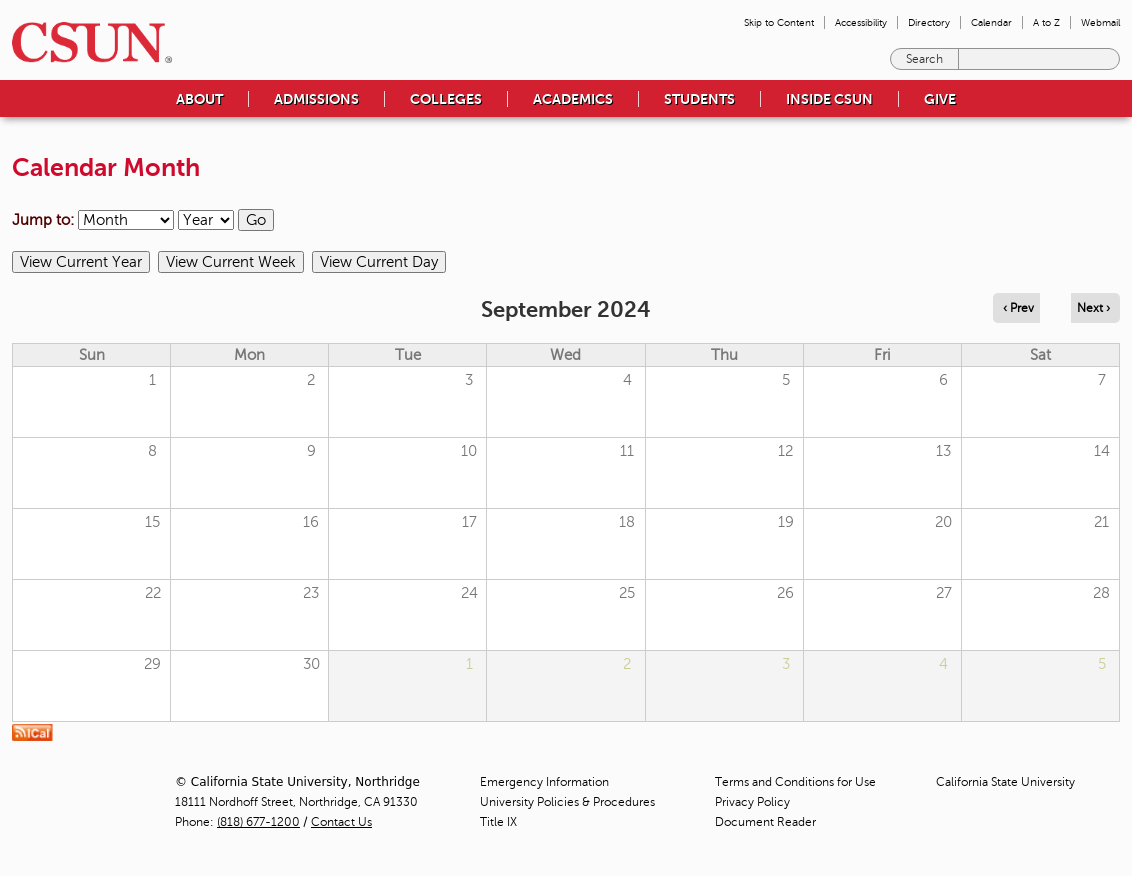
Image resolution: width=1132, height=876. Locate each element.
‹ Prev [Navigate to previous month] (1018, 308)
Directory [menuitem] (929, 22)
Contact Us (341, 822)
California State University (1005, 782)
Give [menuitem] (940, 99)
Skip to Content (779, 22)
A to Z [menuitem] (1046, 22)
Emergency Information (544, 782)
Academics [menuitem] (573, 99)
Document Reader (765, 822)
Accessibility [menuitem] (861, 22)
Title (498, 822)
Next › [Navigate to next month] (1093, 308)
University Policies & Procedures (567, 802)
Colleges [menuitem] (446, 99)
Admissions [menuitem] (316, 99)
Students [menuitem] (699, 99)
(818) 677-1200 (258, 822)
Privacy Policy (752, 802)
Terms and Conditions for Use (795, 782)
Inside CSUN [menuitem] (829, 99)
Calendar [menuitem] (991, 22)
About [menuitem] (199, 99)
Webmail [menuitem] (1100, 22)
